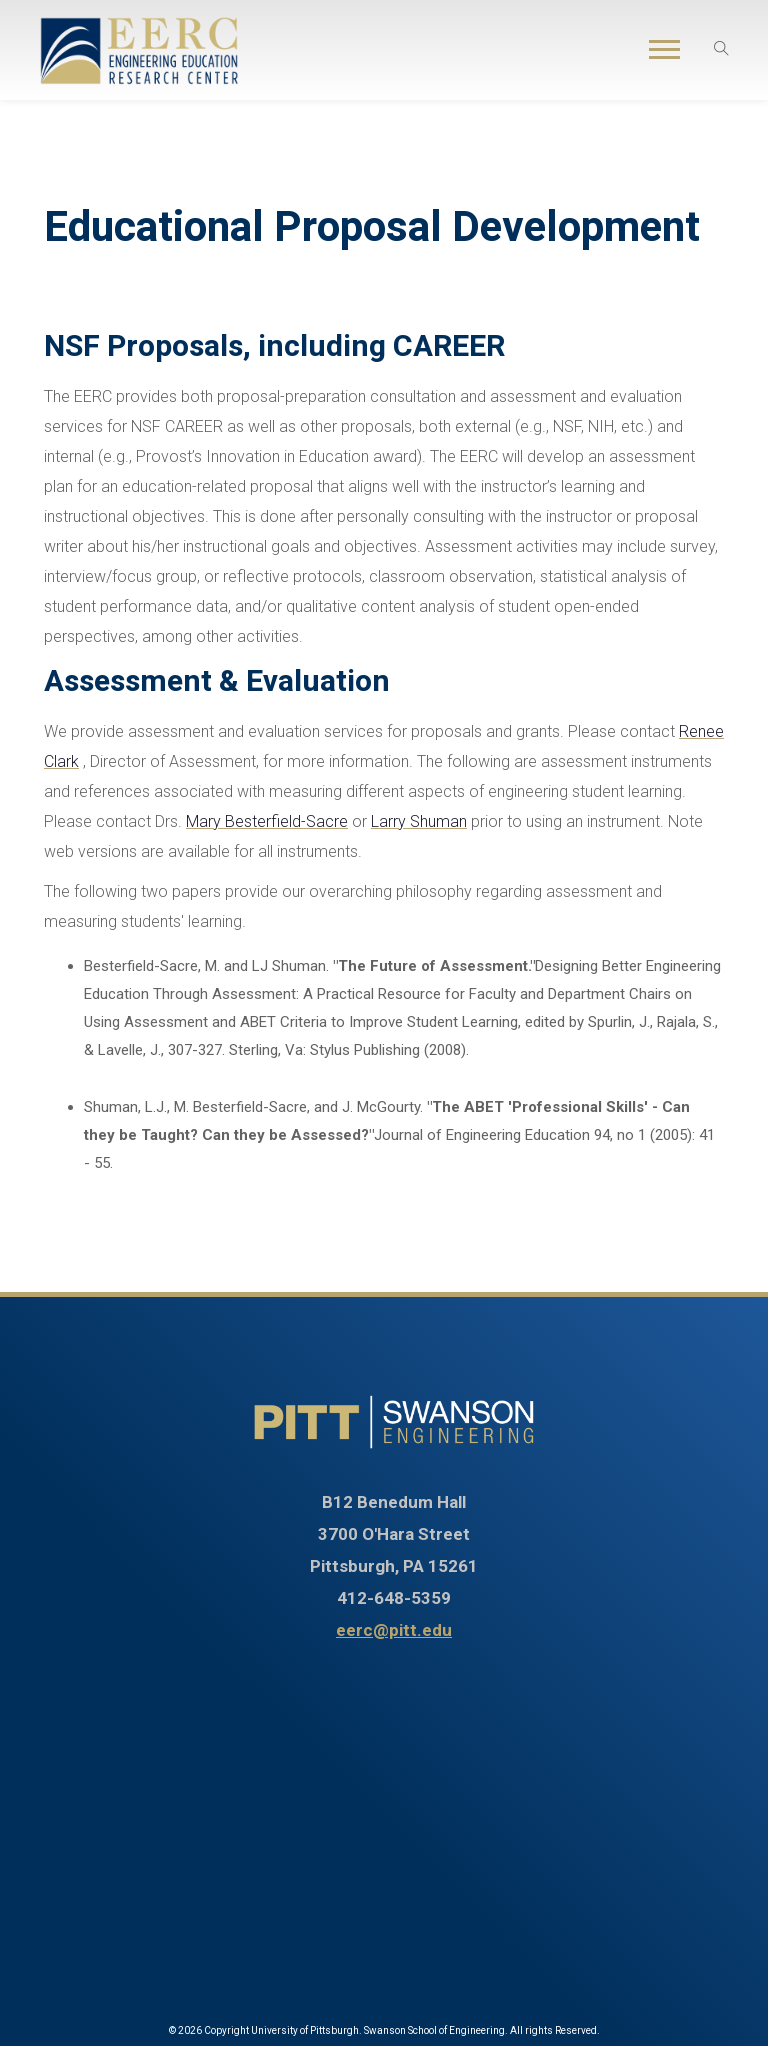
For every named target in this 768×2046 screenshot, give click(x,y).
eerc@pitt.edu (394, 1630)
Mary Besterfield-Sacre (267, 821)
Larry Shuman (419, 821)
